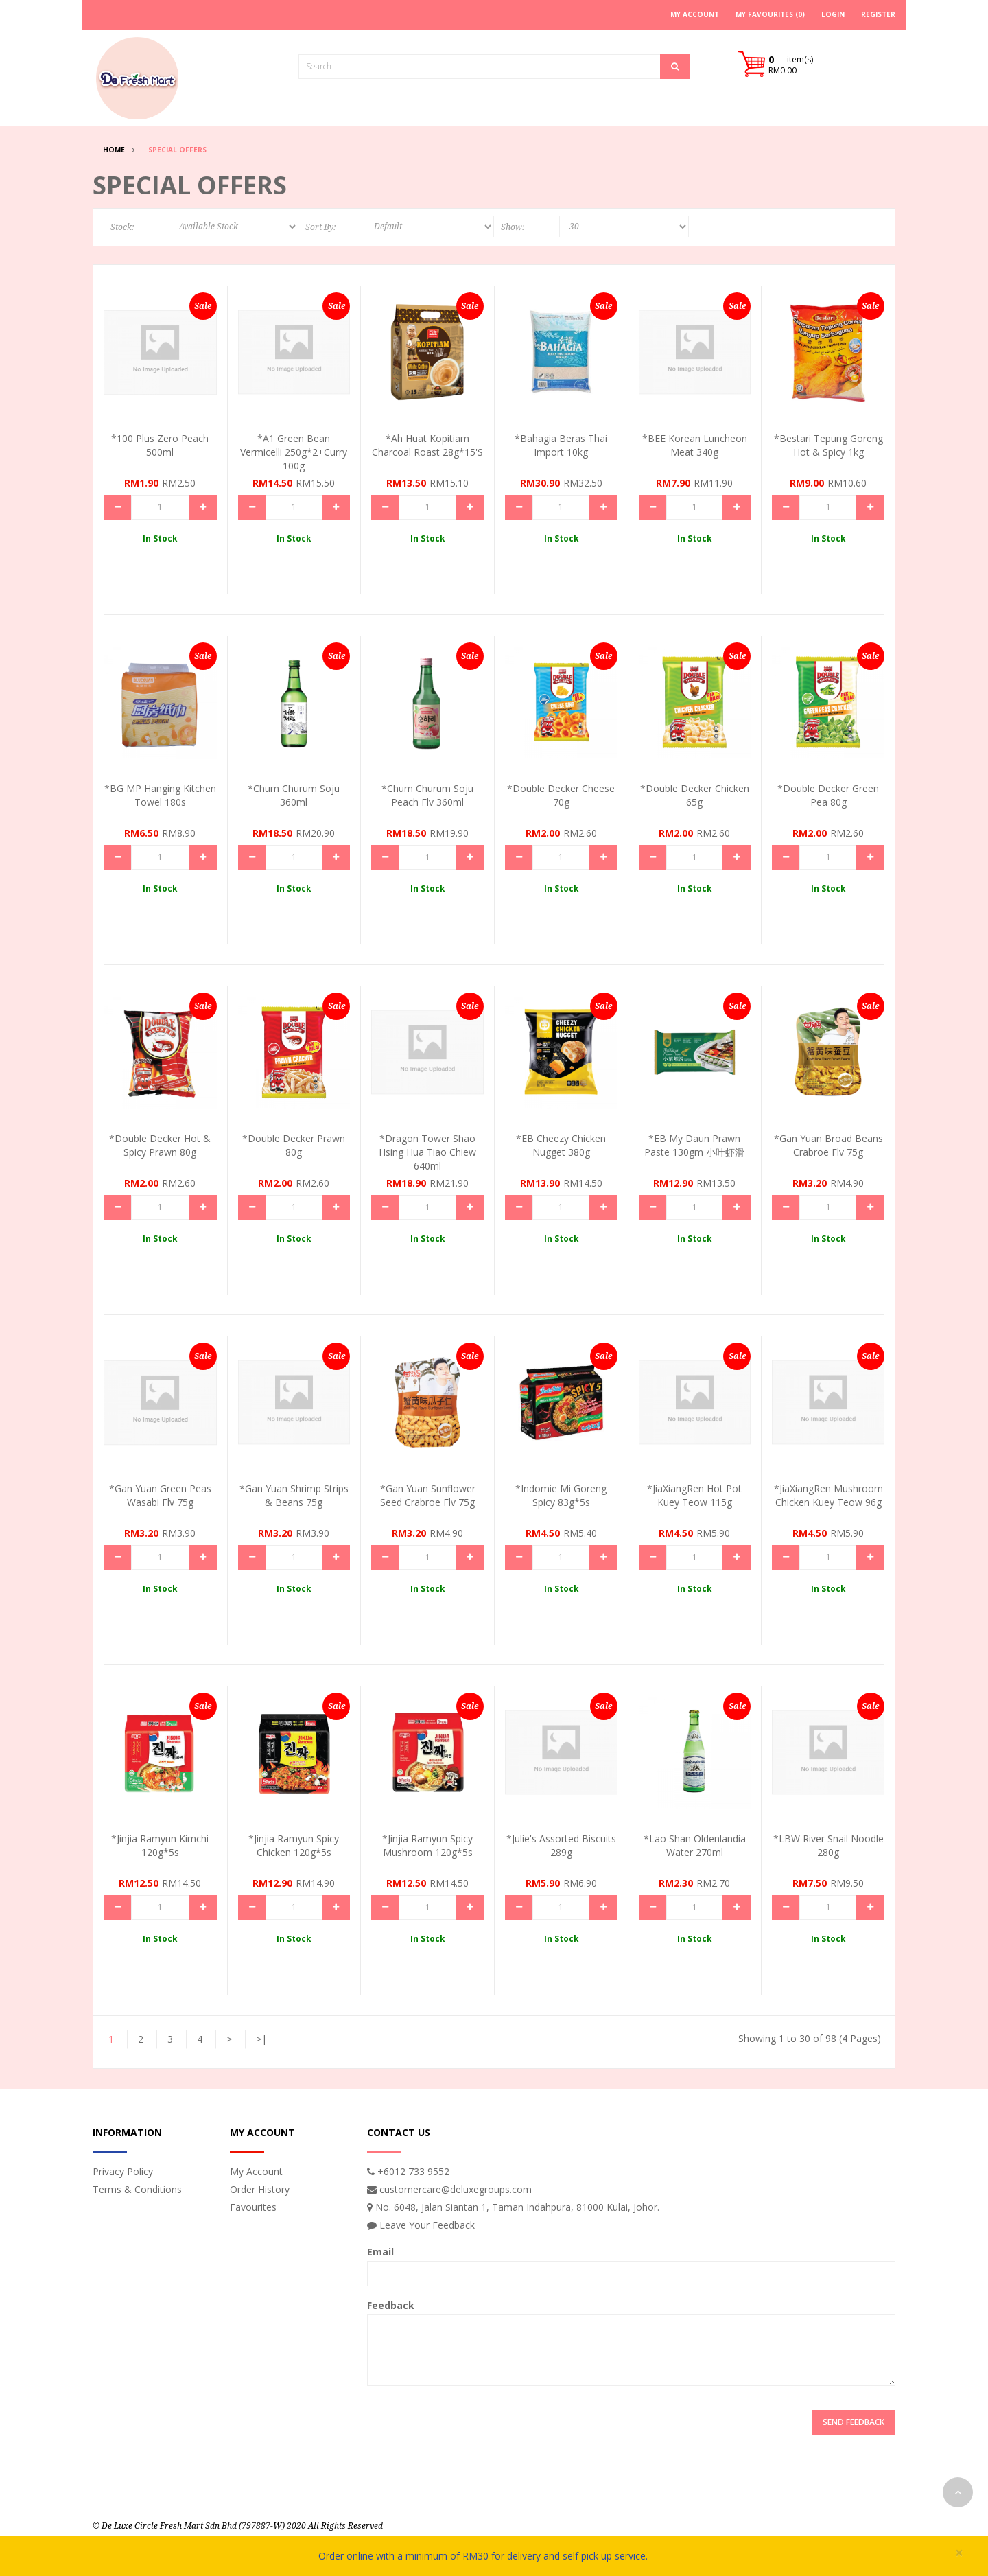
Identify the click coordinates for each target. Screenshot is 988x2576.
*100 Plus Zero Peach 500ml (160, 445)
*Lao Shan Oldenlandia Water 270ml (695, 1845)
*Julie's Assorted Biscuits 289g (561, 1845)
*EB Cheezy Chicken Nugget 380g (561, 1145)
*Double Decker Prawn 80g (293, 1145)
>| (261, 2038)
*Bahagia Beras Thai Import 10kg (561, 445)
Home (114, 149)
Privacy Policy (123, 2171)
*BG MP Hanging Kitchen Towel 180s (160, 795)
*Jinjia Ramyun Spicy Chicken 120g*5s (293, 1845)
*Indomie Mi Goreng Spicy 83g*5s (561, 1495)
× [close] (959, 2553)
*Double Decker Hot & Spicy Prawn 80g (160, 1145)
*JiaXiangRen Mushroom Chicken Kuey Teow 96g (828, 1495)
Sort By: (320, 227)
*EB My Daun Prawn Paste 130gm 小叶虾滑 (694, 1145)
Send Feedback (853, 2422)
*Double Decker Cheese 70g (561, 795)
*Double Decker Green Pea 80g (828, 795)
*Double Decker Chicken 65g (694, 795)
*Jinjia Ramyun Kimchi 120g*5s (160, 1845)
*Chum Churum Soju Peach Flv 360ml (427, 795)
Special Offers (177, 149)
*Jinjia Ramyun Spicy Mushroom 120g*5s (427, 1845)
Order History (260, 2189)
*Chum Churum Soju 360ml (294, 795)
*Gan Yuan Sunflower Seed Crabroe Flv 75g (427, 1495)
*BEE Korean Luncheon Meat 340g (694, 445)
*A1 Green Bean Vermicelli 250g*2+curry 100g (293, 452)
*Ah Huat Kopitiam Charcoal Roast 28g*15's (427, 445)
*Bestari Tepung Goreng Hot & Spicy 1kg (828, 445)
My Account (256, 2171)
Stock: (122, 227)
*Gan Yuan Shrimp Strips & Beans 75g (294, 1495)
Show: (512, 227)
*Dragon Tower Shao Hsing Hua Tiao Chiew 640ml (427, 1152)
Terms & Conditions (137, 2189)
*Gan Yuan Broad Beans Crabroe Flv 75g (828, 1145)
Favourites (253, 2207)
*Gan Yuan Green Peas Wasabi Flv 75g (160, 1495)
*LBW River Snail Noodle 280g (828, 1845)
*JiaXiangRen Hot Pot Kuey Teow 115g (694, 1495)
